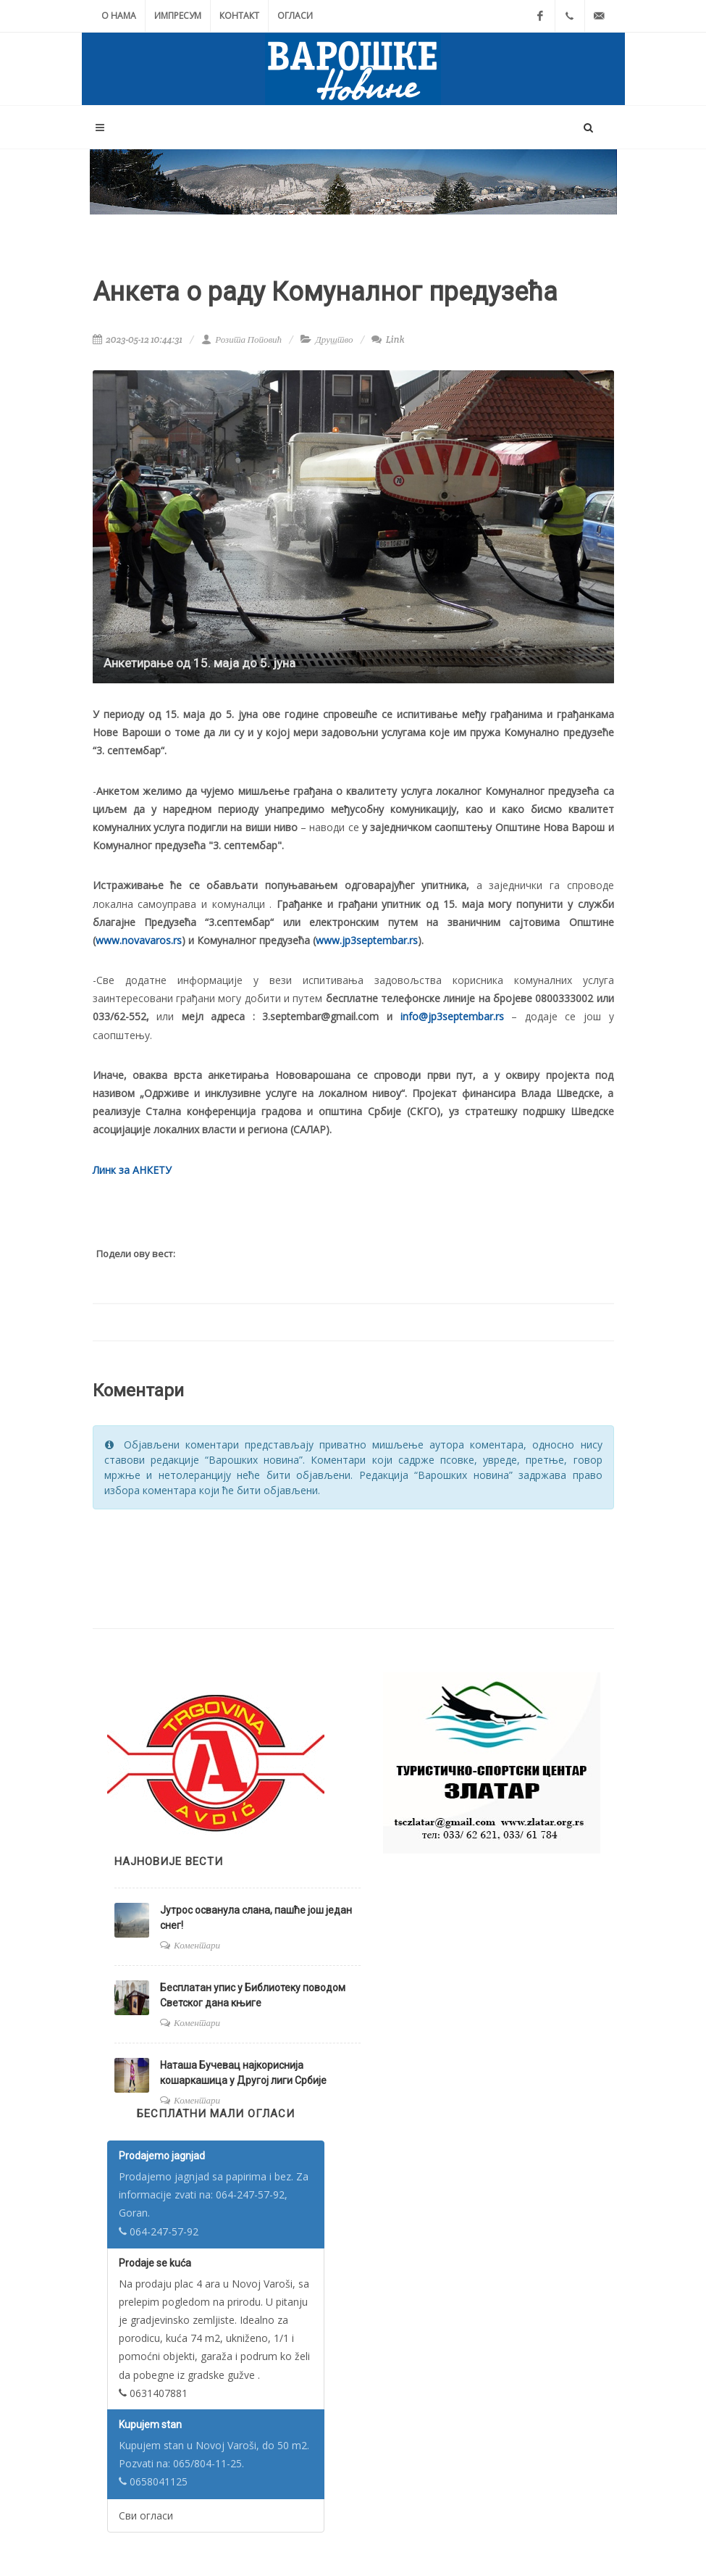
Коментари (197, 1945)
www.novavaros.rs (139, 940)
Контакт (239, 15)
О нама (118, 15)
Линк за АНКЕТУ (132, 1170)
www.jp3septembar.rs (367, 940)
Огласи (295, 15)
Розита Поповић (241, 339)
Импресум (177, 15)
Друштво (334, 339)
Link (387, 339)
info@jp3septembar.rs (452, 1016)
